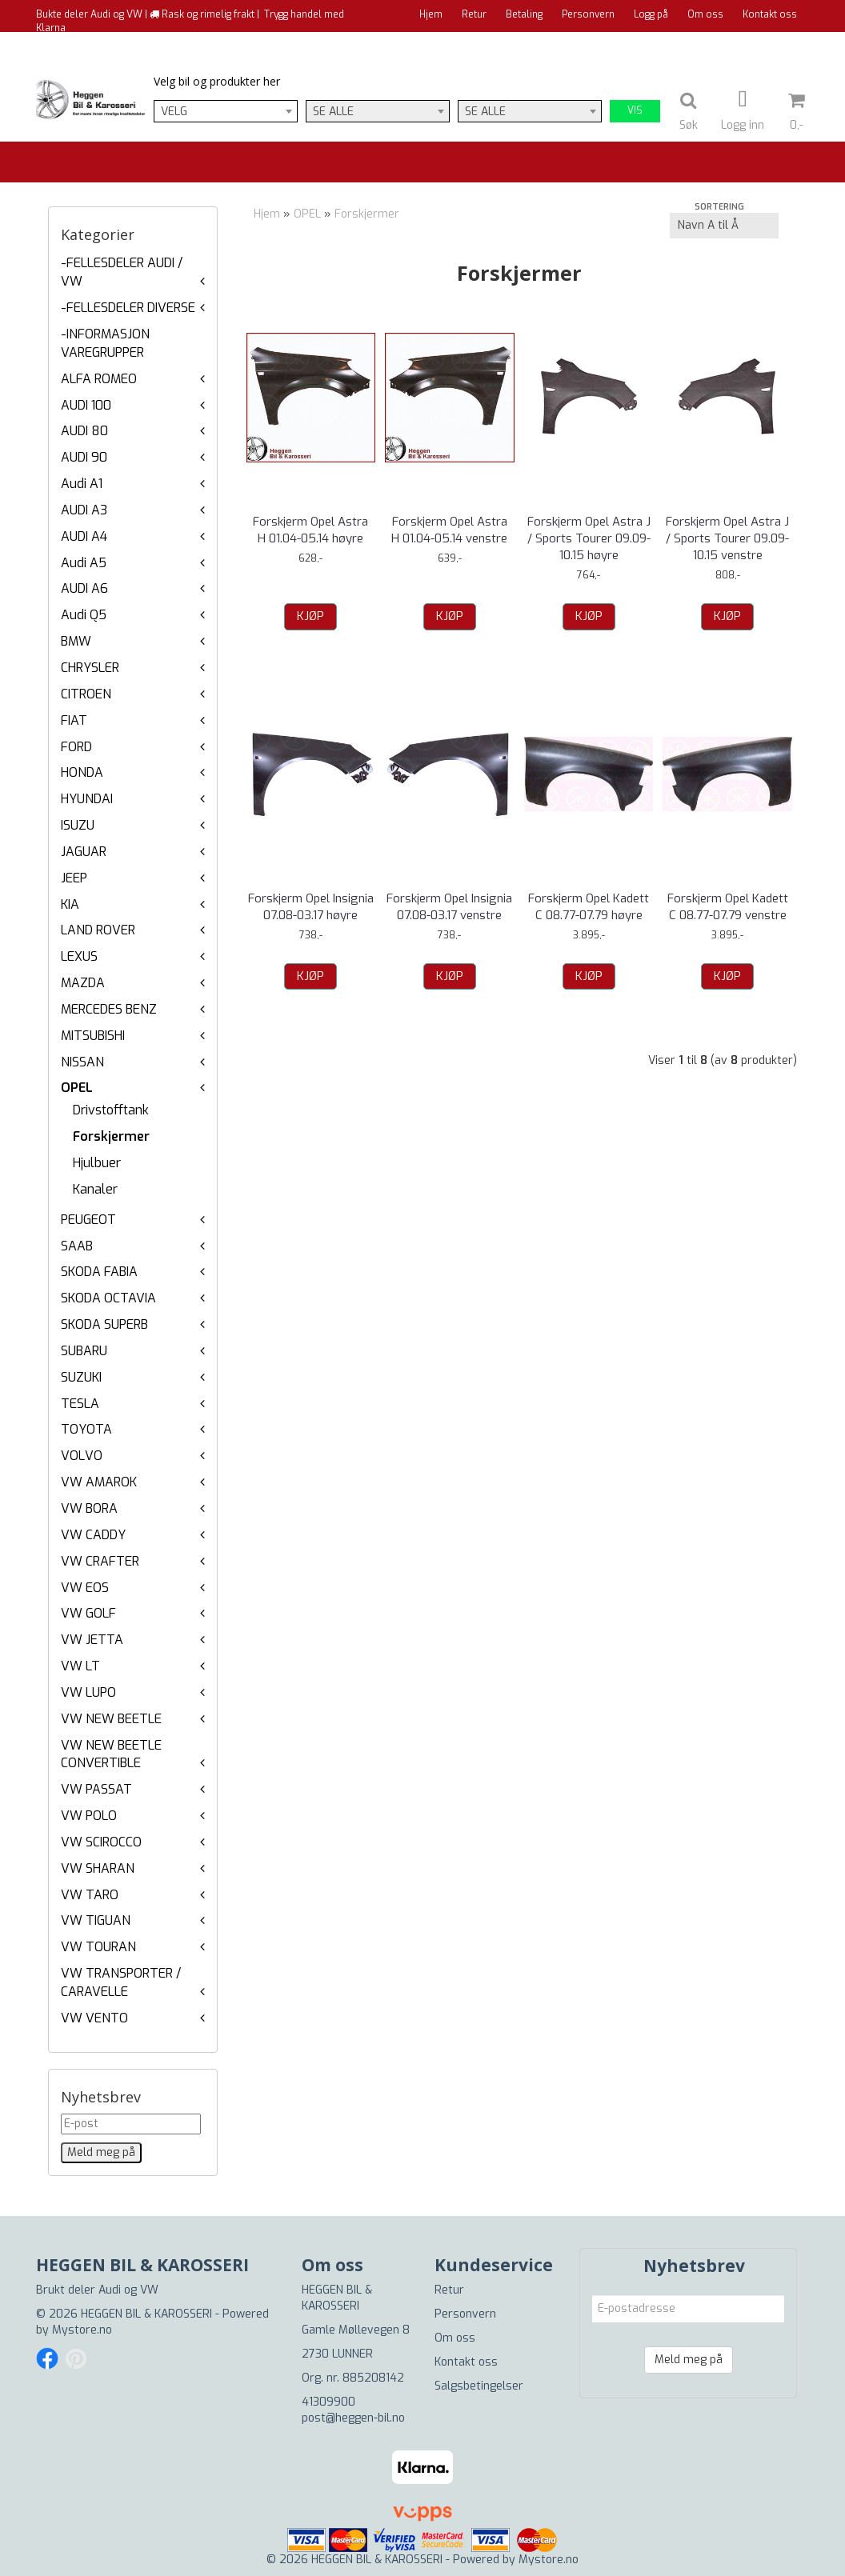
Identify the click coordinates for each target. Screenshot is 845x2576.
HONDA (82, 772)
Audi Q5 (83, 614)
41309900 (328, 2402)
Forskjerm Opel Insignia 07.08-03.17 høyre (311, 906)
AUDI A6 (84, 588)
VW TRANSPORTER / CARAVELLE (121, 1982)
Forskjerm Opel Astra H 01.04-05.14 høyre (310, 530)
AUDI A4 (84, 536)
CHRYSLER (90, 667)
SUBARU (84, 1350)
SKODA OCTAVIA (108, 1298)
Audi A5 (83, 562)
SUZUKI (81, 1377)
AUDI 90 (84, 457)
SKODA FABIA (99, 1271)
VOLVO (81, 1455)
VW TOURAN (98, 1946)
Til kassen (774, 44)
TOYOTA (86, 1429)
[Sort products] (724, 225)
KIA (70, 904)
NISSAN (82, 1062)
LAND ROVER (98, 930)
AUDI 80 (84, 430)
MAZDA (83, 982)
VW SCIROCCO (101, 1842)
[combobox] (226, 111)
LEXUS (79, 956)
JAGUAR (83, 851)
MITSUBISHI (93, 1035)
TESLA (80, 1403)
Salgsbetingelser (479, 2386)
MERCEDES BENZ (109, 1009)
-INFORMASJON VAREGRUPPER (105, 343)
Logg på (651, 14)
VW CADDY (93, 1534)
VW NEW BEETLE (111, 1718)
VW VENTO (94, 2018)
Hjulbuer (97, 1162)
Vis (635, 110)
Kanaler (95, 1189)
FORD (76, 746)
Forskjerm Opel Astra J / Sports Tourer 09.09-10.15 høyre (589, 538)
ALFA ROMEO (99, 378)
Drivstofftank (111, 1110)
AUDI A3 (84, 510)
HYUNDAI (87, 798)
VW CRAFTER (100, 1561)
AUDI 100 (86, 405)
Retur (474, 14)
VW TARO (89, 1894)
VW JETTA (92, 1639)
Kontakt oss (770, 14)
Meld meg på (689, 2359)
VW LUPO (88, 1692)
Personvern (588, 14)
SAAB (77, 1246)
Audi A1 (81, 483)
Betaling (524, 14)
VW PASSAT (96, 1789)
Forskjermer (111, 1136)
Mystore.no (82, 2330)
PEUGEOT (88, 1219)
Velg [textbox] (174, 111)
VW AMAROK (99, 1482)
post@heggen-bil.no (353, 2418)
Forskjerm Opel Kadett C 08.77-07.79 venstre (727, 906)
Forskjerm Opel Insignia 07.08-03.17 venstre (449, 906)
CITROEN (86, 694)
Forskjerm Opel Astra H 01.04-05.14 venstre (449, 530)
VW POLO (89, 1815)
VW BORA (89, 1508)
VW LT (80, 1666)
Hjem (431, 14)
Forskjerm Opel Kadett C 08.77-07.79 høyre (588, 906)
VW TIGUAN (95, 1920)
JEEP (74, 878)
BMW (76, 641)
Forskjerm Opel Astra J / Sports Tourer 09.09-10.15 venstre (727, 538)
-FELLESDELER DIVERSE (128, 307)
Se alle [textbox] (333, 111)
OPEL (77, 1087)
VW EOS (85, 1587)
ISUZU (77, 825)
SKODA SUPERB (104, 1324)
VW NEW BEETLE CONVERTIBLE (111, 1754)
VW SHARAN (97, 1868)
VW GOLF (88, 1613)
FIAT (74, 720)
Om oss (705, 14)
